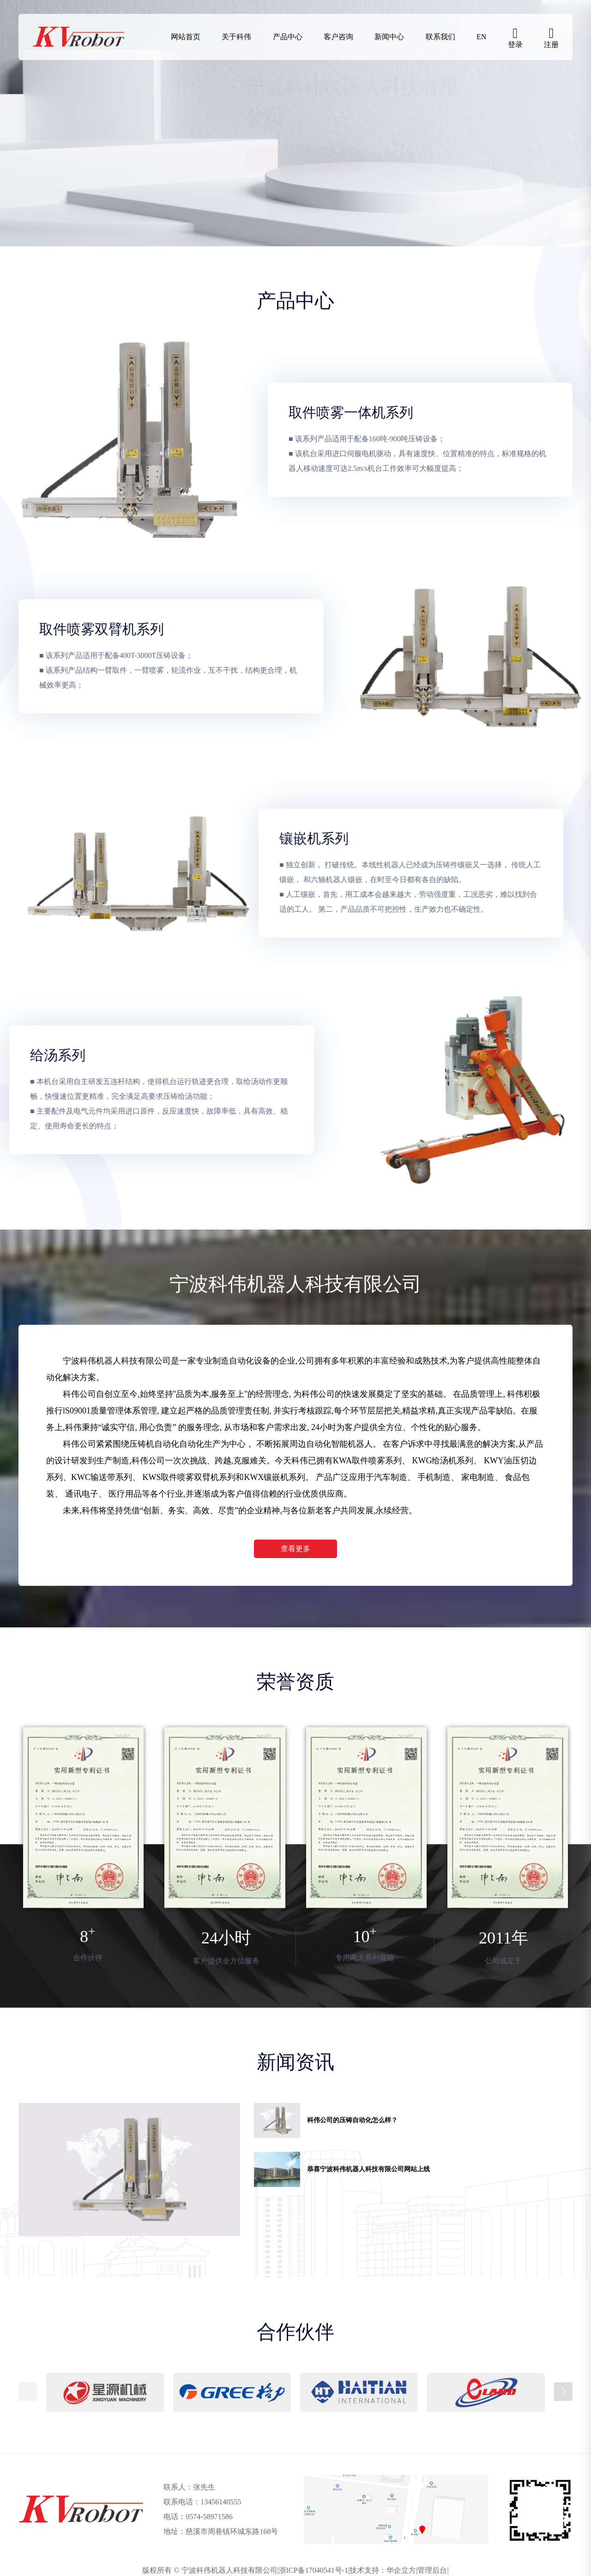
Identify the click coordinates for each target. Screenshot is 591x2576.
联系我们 (440, 37)
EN (481, 37)
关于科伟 (236, 37)
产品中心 (287, 37)
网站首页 (185, 37)
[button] (563, 2391)
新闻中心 (389, 37)
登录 (515, 45)
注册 (551, 45)
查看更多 (295, 1549)
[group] (129, 2169)
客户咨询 (338, 37)
